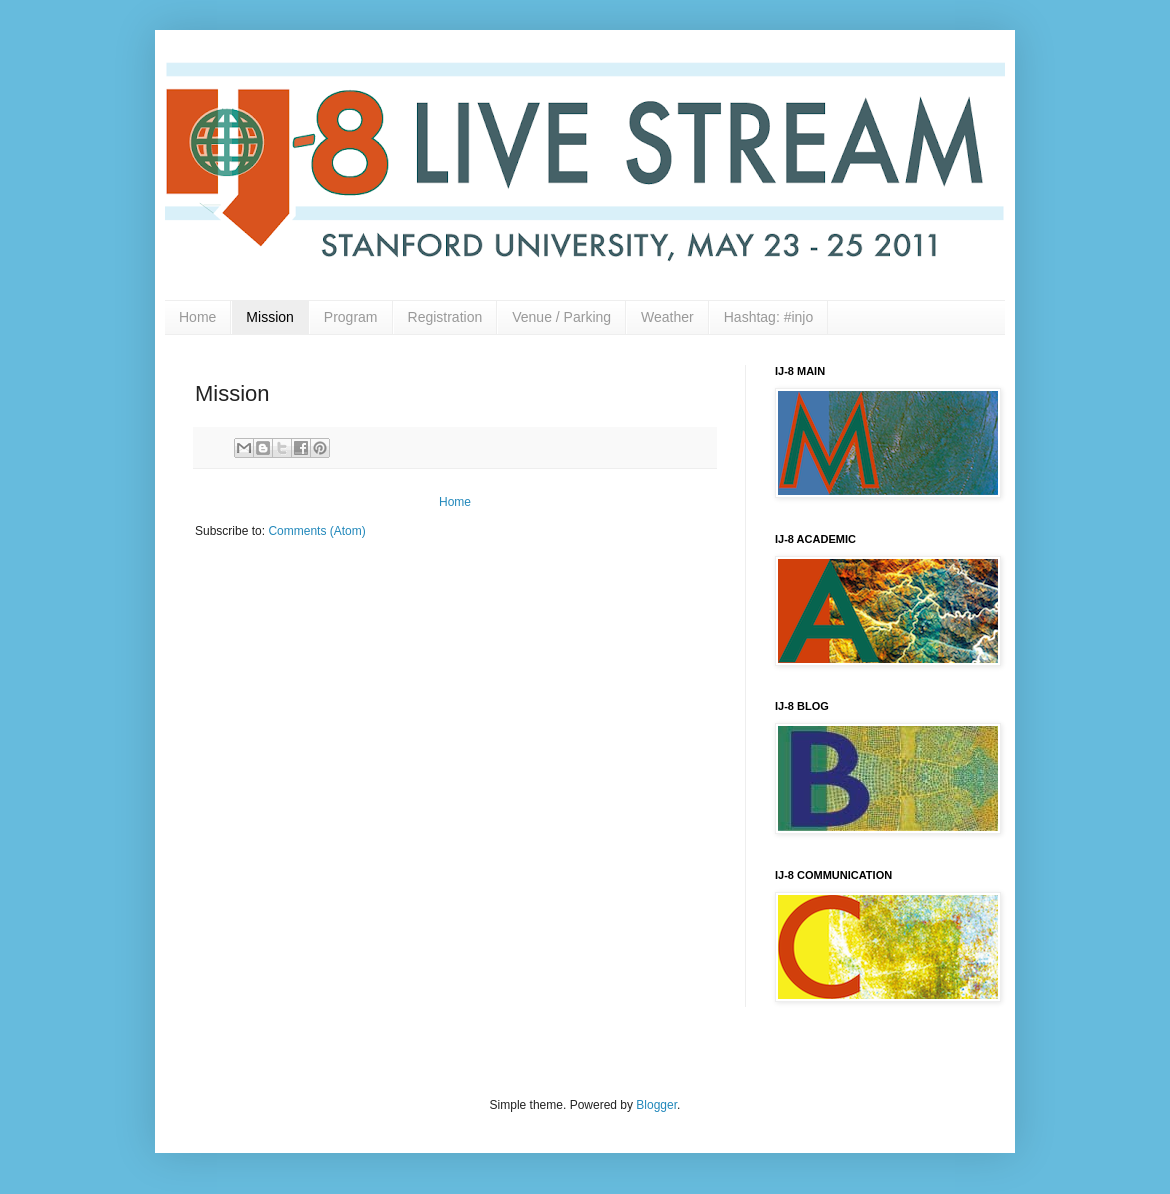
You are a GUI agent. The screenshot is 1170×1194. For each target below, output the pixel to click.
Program (351, 317)
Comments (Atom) (316, 531)
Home (197, 317)
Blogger (656, 1105)
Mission (269, 317)
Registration (445, 317)
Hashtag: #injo (769, 317)
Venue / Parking (561, 317)
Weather (667, 317)
